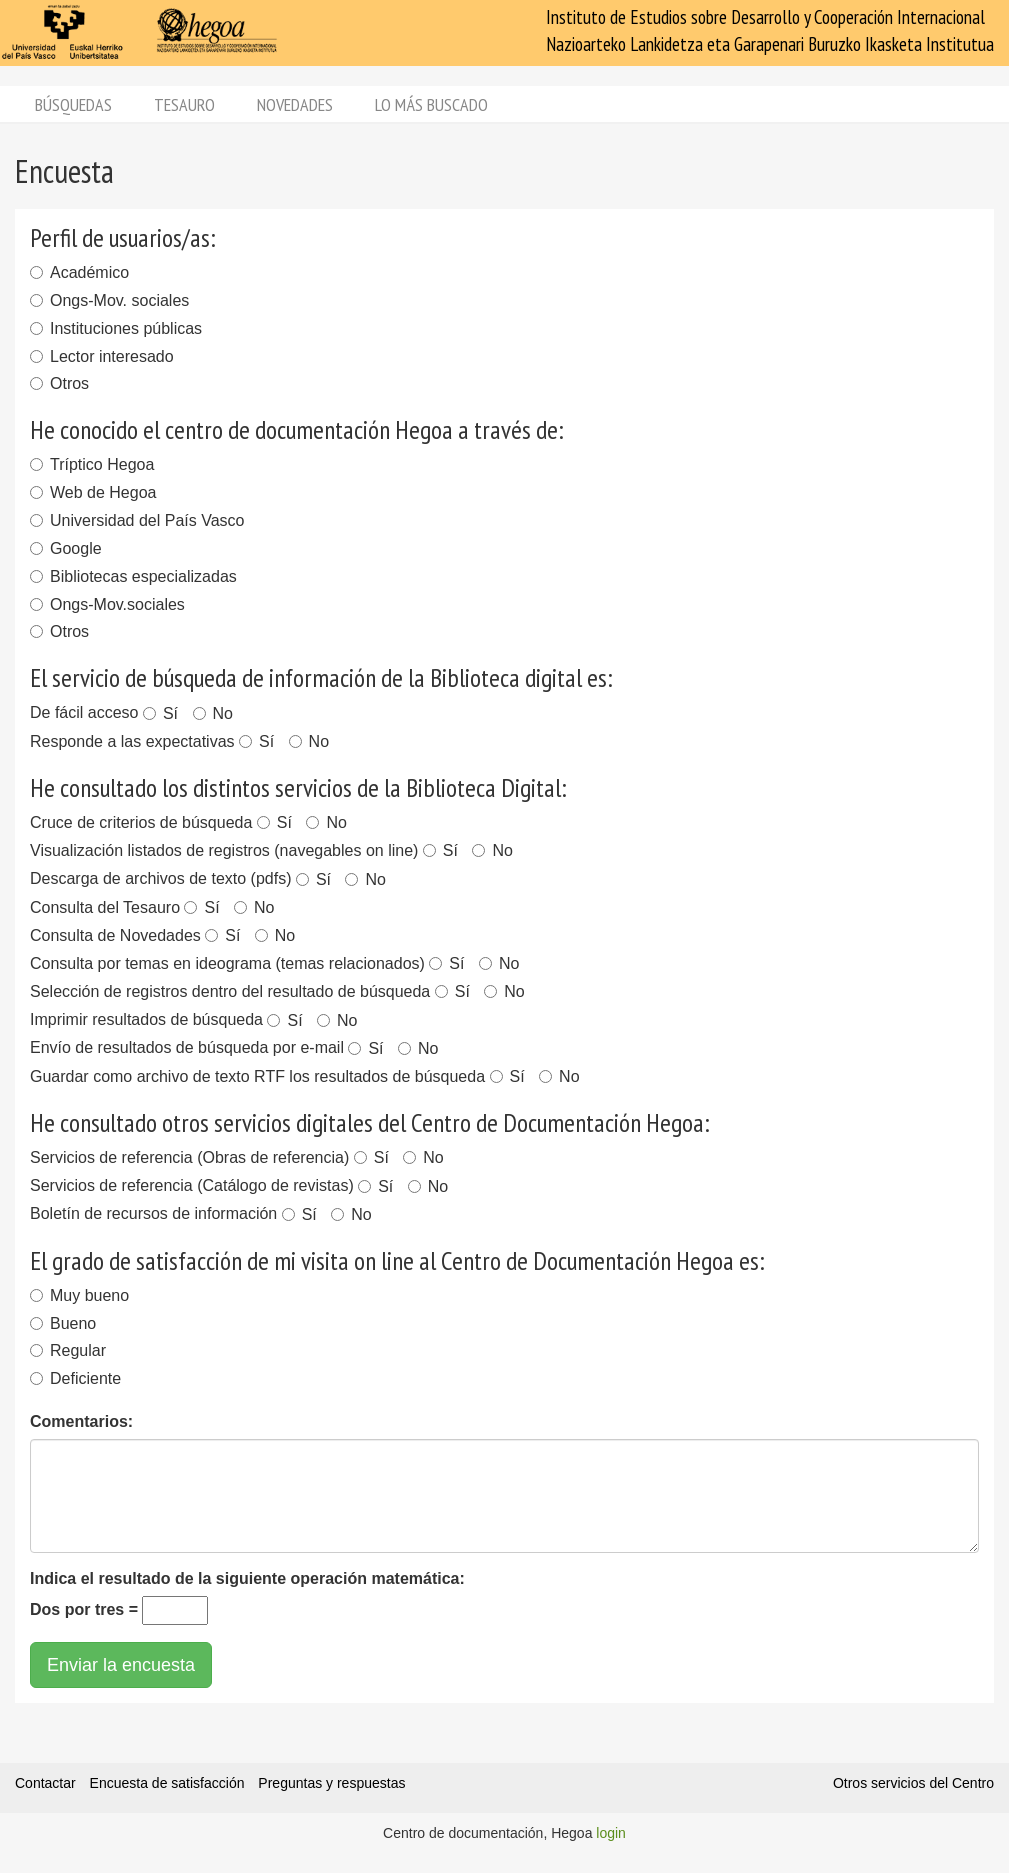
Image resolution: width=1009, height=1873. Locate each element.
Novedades (295, 104)
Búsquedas (73, 104)
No (213, 713)
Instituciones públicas (116, 328)
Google (66, 548)
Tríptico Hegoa (92, 464)
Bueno (63, 1323)
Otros (59, 383)
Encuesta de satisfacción (167, 1783)
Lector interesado (102, 356)
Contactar (45, 1783)
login (611, 1833)
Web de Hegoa (93, 492)
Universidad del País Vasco (137, 520)
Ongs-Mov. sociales (109, 300)
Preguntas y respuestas (331, 1783)
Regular (68, 1350)
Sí (160, 713)
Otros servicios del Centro (913, 1783)
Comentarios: (81, 1421)
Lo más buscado (431, 104)
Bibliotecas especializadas (133, 576)
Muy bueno (79, 1295)
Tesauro (184, 104)
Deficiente (75, 1378)
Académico (79, 272)
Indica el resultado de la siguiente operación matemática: (247, 1578)
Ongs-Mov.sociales (107, 604)
